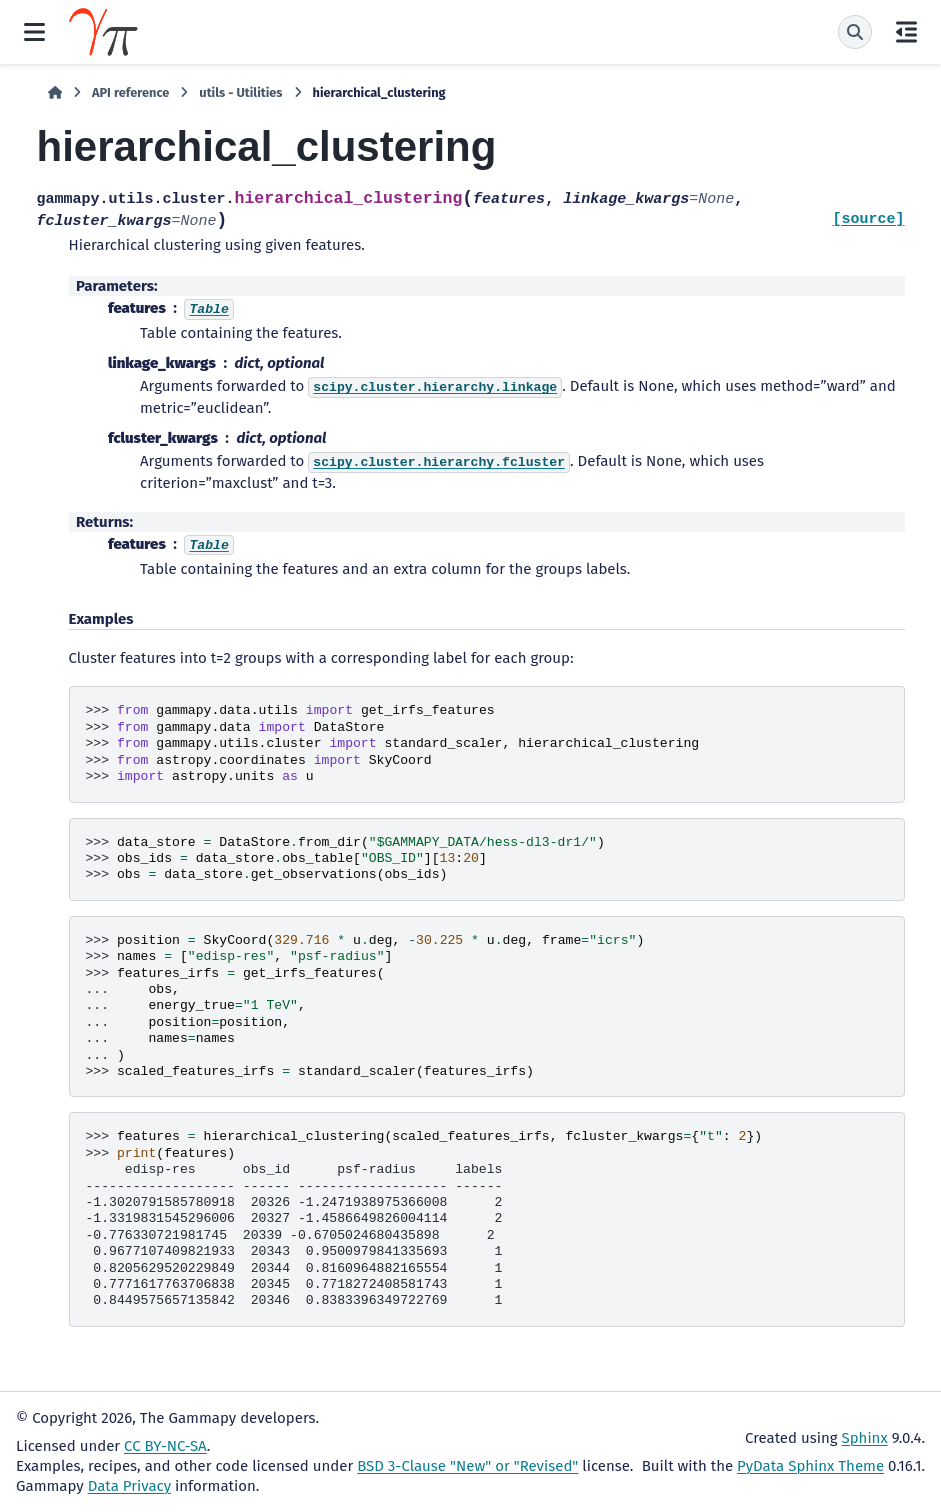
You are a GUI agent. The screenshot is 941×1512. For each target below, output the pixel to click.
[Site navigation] (34, 32)
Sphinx (865, 1438)
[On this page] (906, 32)
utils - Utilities (240, 92)
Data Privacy (129, 1486)
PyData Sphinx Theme (810, 1466)
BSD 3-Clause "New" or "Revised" (467, 1466)
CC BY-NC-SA (165, 1446)
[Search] (855, 32)
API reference (130, 92)
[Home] (55, 93)
